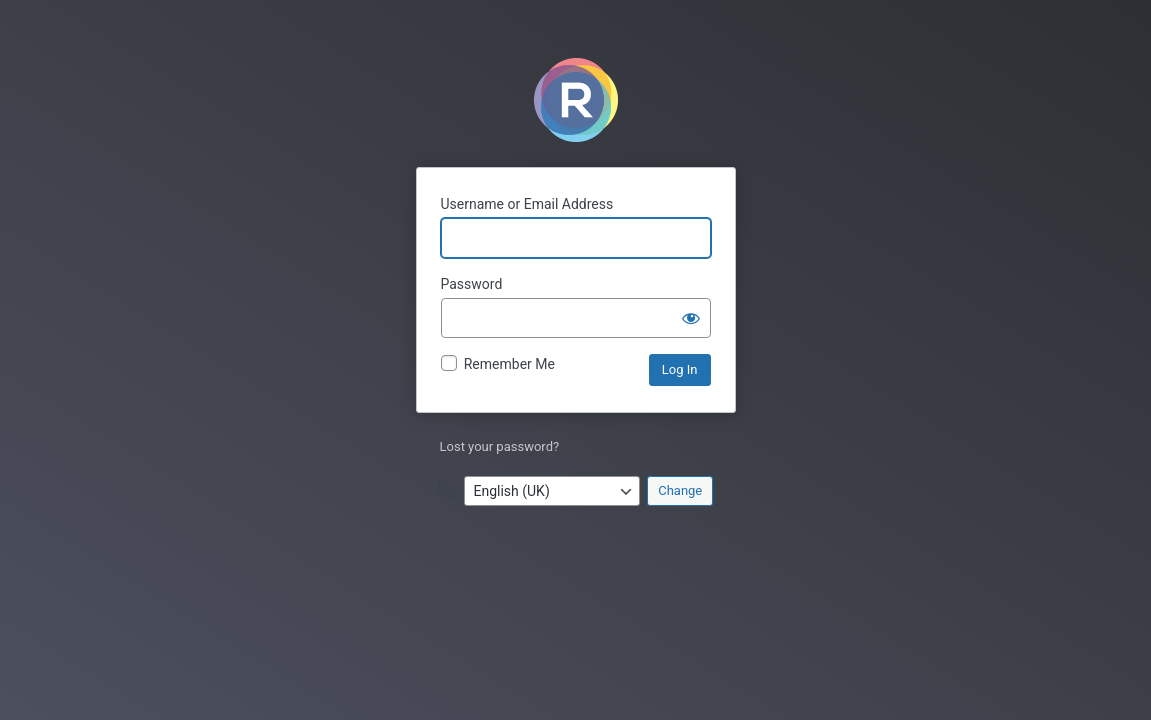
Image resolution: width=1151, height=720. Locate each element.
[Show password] (691, 318)
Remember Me (509, 364)
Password (472, 284)
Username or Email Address (527, 204)
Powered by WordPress (576, 100)
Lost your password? (500, 446)
